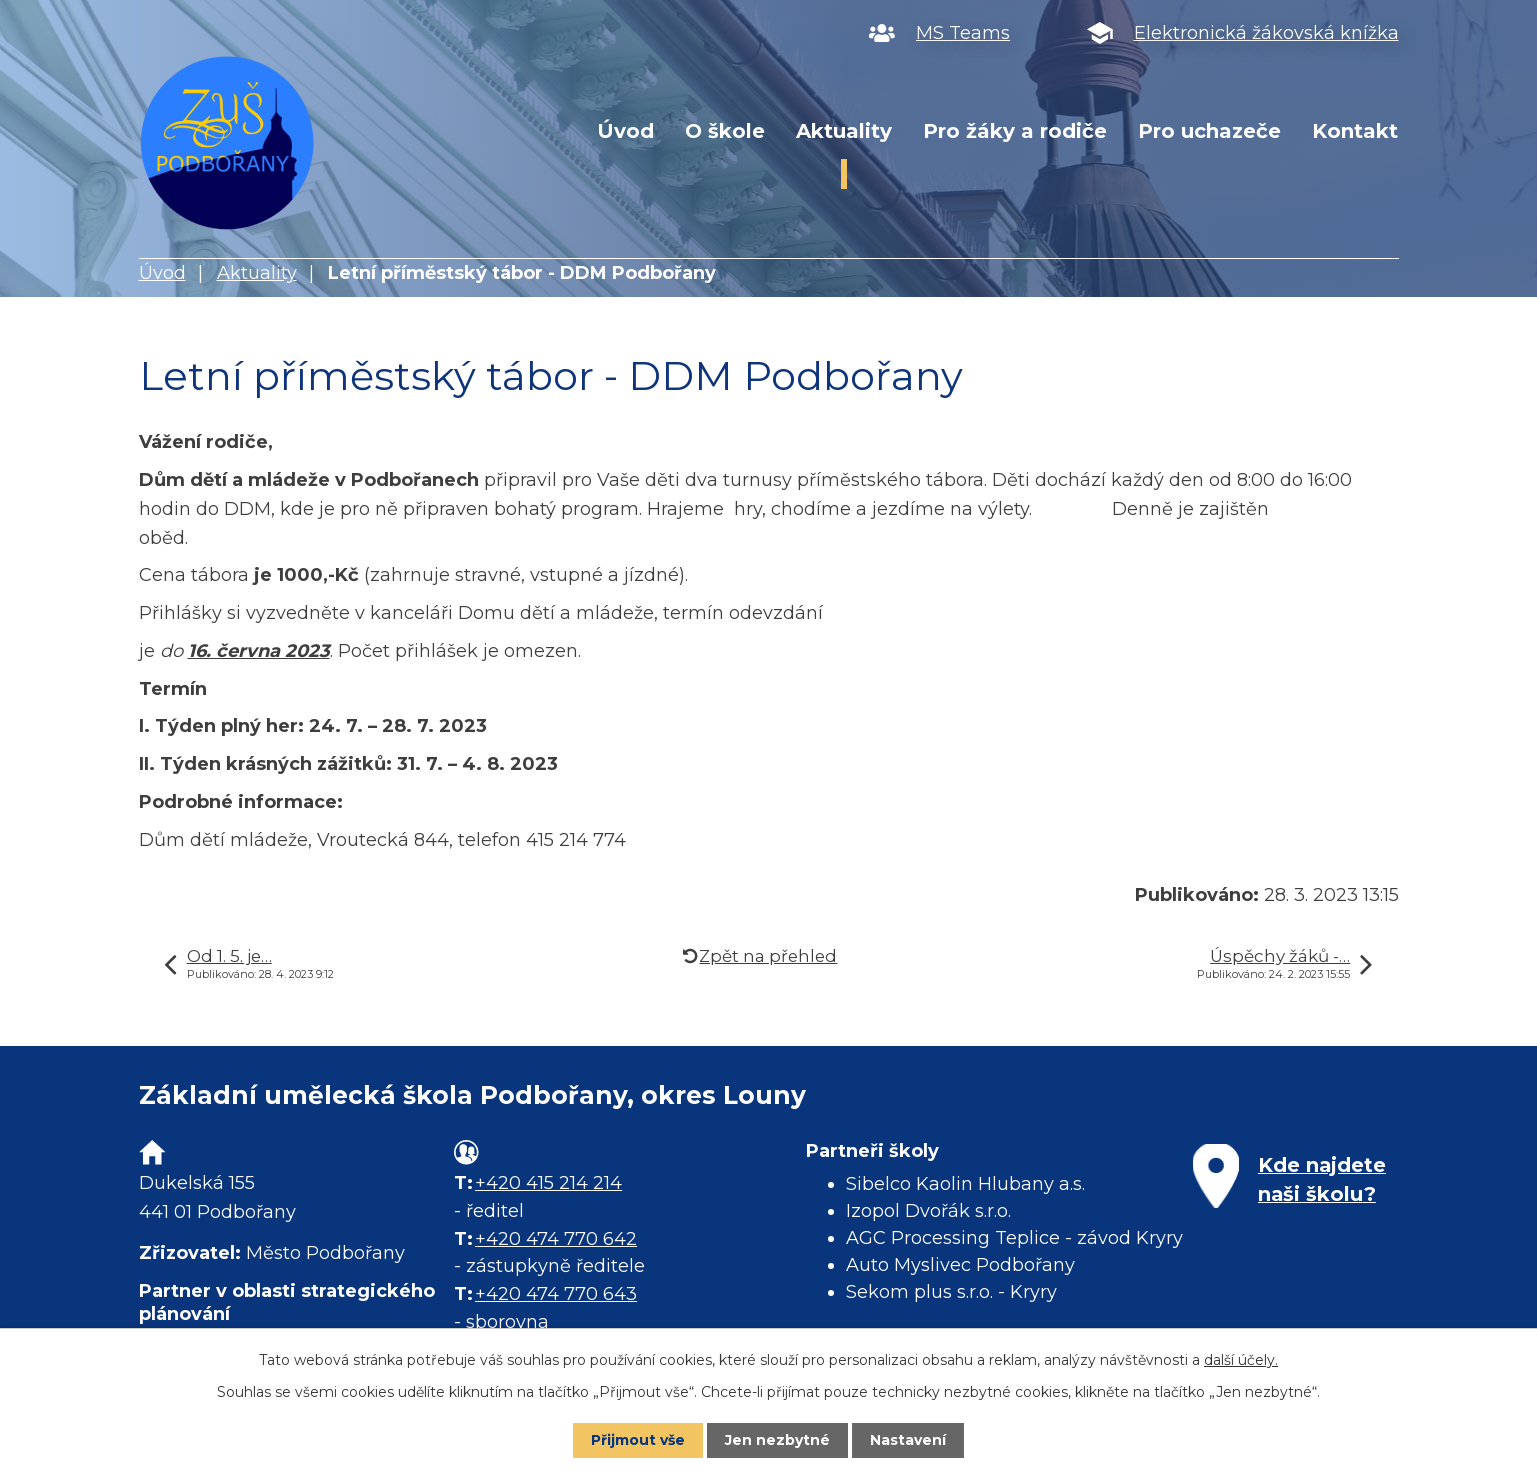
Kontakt (1355, 131)
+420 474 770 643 (556, 1294)
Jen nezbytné (777, 1440)
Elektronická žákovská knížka (1266, 33)
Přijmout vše (638, 1440)
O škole (725, 131)
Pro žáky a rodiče (1015, 131)
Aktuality (844, 131)
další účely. (1241, 1360)
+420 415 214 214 (548, 1183)
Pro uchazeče (1209, 131)
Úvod (625, 131)
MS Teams (963, 33)
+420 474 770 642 (556, 1239)
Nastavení (908, 1440)
